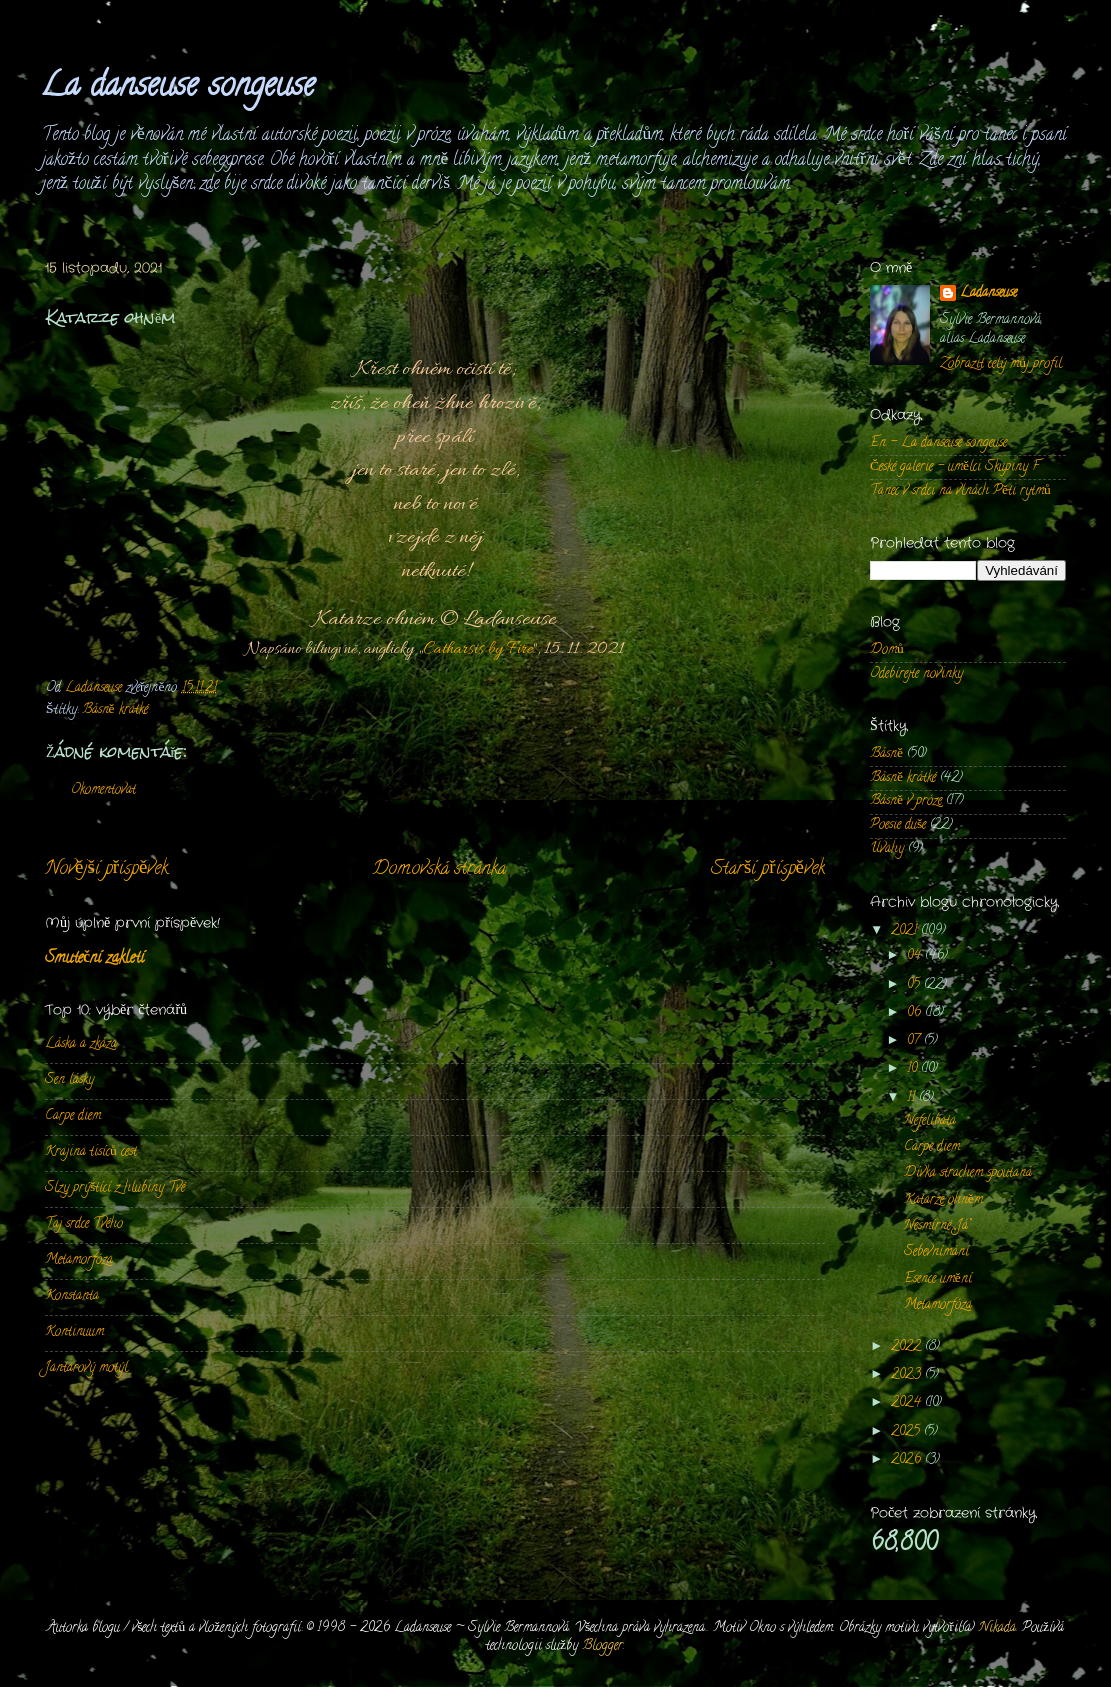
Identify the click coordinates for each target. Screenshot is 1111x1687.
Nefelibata (930, 1121)
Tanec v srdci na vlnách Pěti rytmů (960, 491)
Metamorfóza (79, 1260)
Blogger (602, 1646)
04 (916, 956)
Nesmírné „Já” (937, 1226)
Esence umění (938, 1279)
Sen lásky (69, 1080)
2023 (908, 1375)
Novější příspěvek (106, 869)
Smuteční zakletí (94, 959)
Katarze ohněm (943, 1200)
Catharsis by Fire (478, 650)
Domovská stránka (439, 869)
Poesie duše (898, 825)
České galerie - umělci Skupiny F (954, 467)
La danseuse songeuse (177, 88)
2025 (907, 1432)
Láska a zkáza (81, 1044)
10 (914, 1069)
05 (915, 985)
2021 (906, 931)
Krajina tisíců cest (91, 1152)
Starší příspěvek (768, 869)
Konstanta (72, 1296)
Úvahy (887, 849)
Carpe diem (73, 1116)
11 (913, 1098)
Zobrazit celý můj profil (1001, 364)
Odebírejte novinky (916, 674)
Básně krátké (115, 710)
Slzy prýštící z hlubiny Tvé (115, 1188)
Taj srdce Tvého (84, 1224)
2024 (908, 1403)
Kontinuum (74, 1332)
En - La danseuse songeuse (938, 443)
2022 (908, 1347)
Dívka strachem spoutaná (968, 1173)
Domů (887, 650)
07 (915, 1041)
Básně (886, 754)
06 (916, 1013)
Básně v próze (906, 801)
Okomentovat (103, 790)
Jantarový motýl (86, 1368)
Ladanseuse (988, 294)
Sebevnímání (936, 1252)
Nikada (997, 1628)
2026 (908, 1460)
